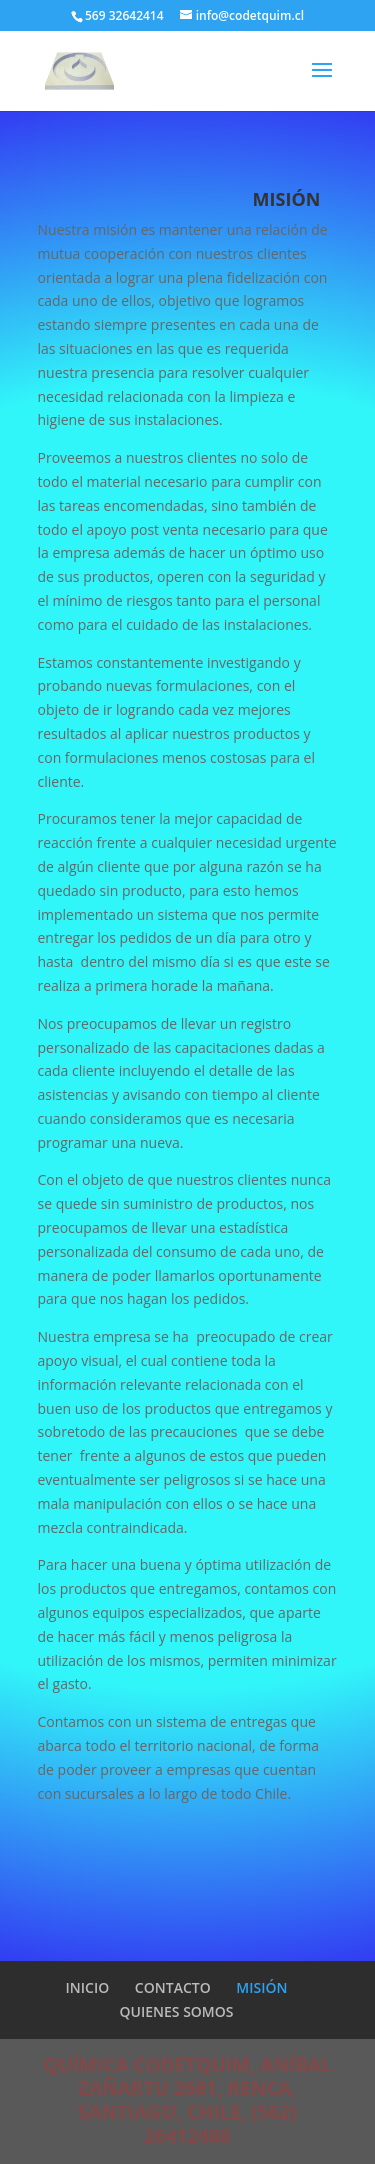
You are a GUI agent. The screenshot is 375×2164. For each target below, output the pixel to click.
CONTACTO (173, 1987)
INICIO (88, 1987)
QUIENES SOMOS (177, 2011)
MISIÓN (261, 1987)
